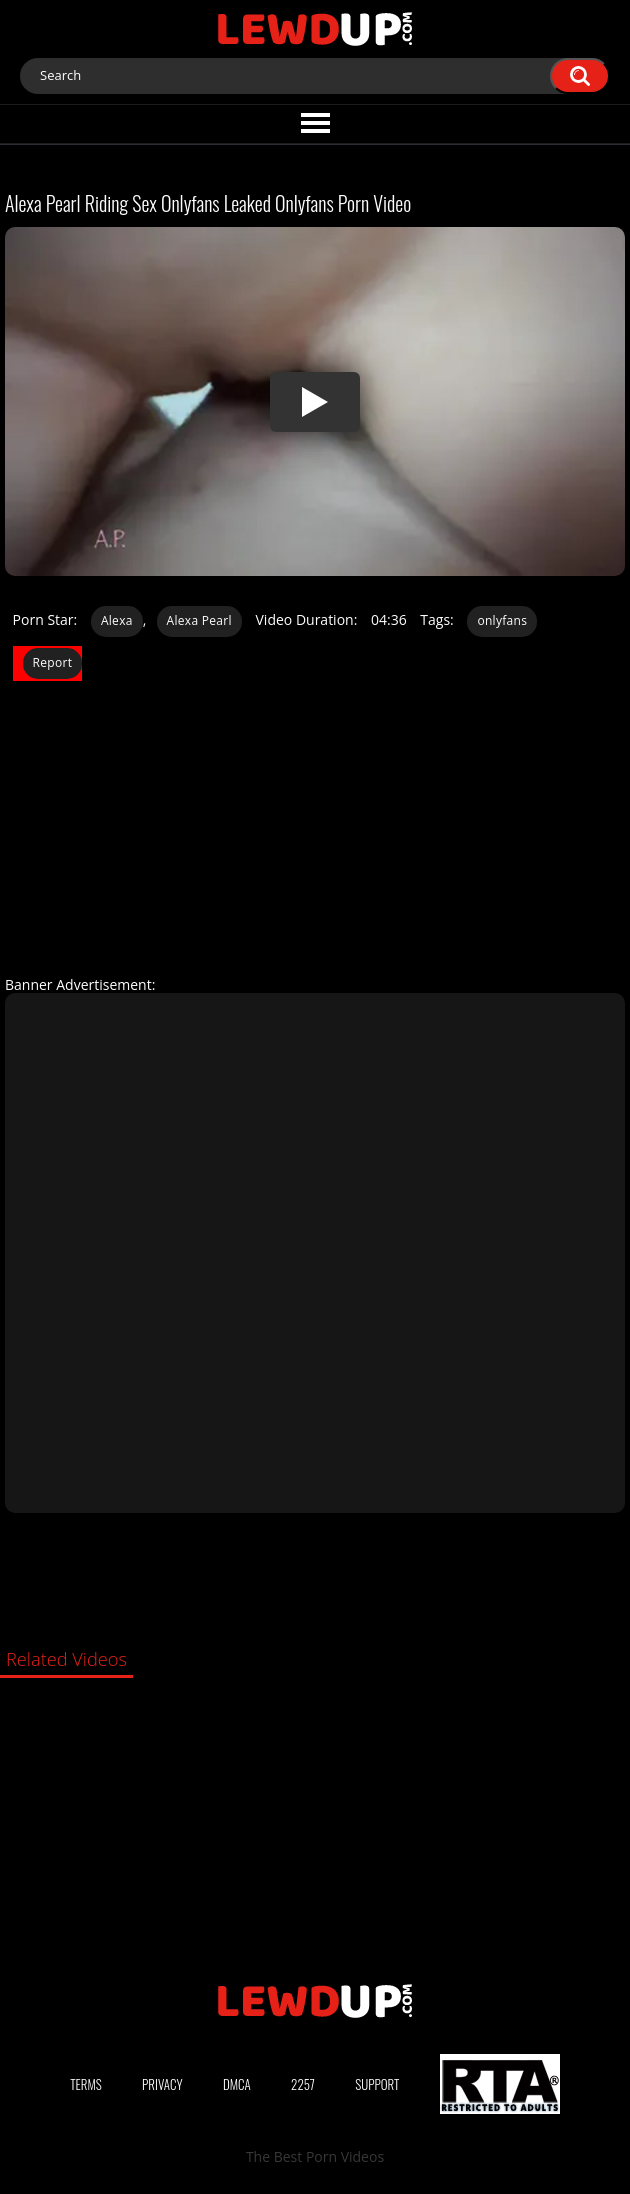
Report (53, 662)
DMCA (237, 2084)
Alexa (117, 620)
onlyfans (502, 620)
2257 (303, 2084)
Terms (86, 2084)
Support (377, 2084)
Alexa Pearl (199, 620)
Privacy (162, 2084)
